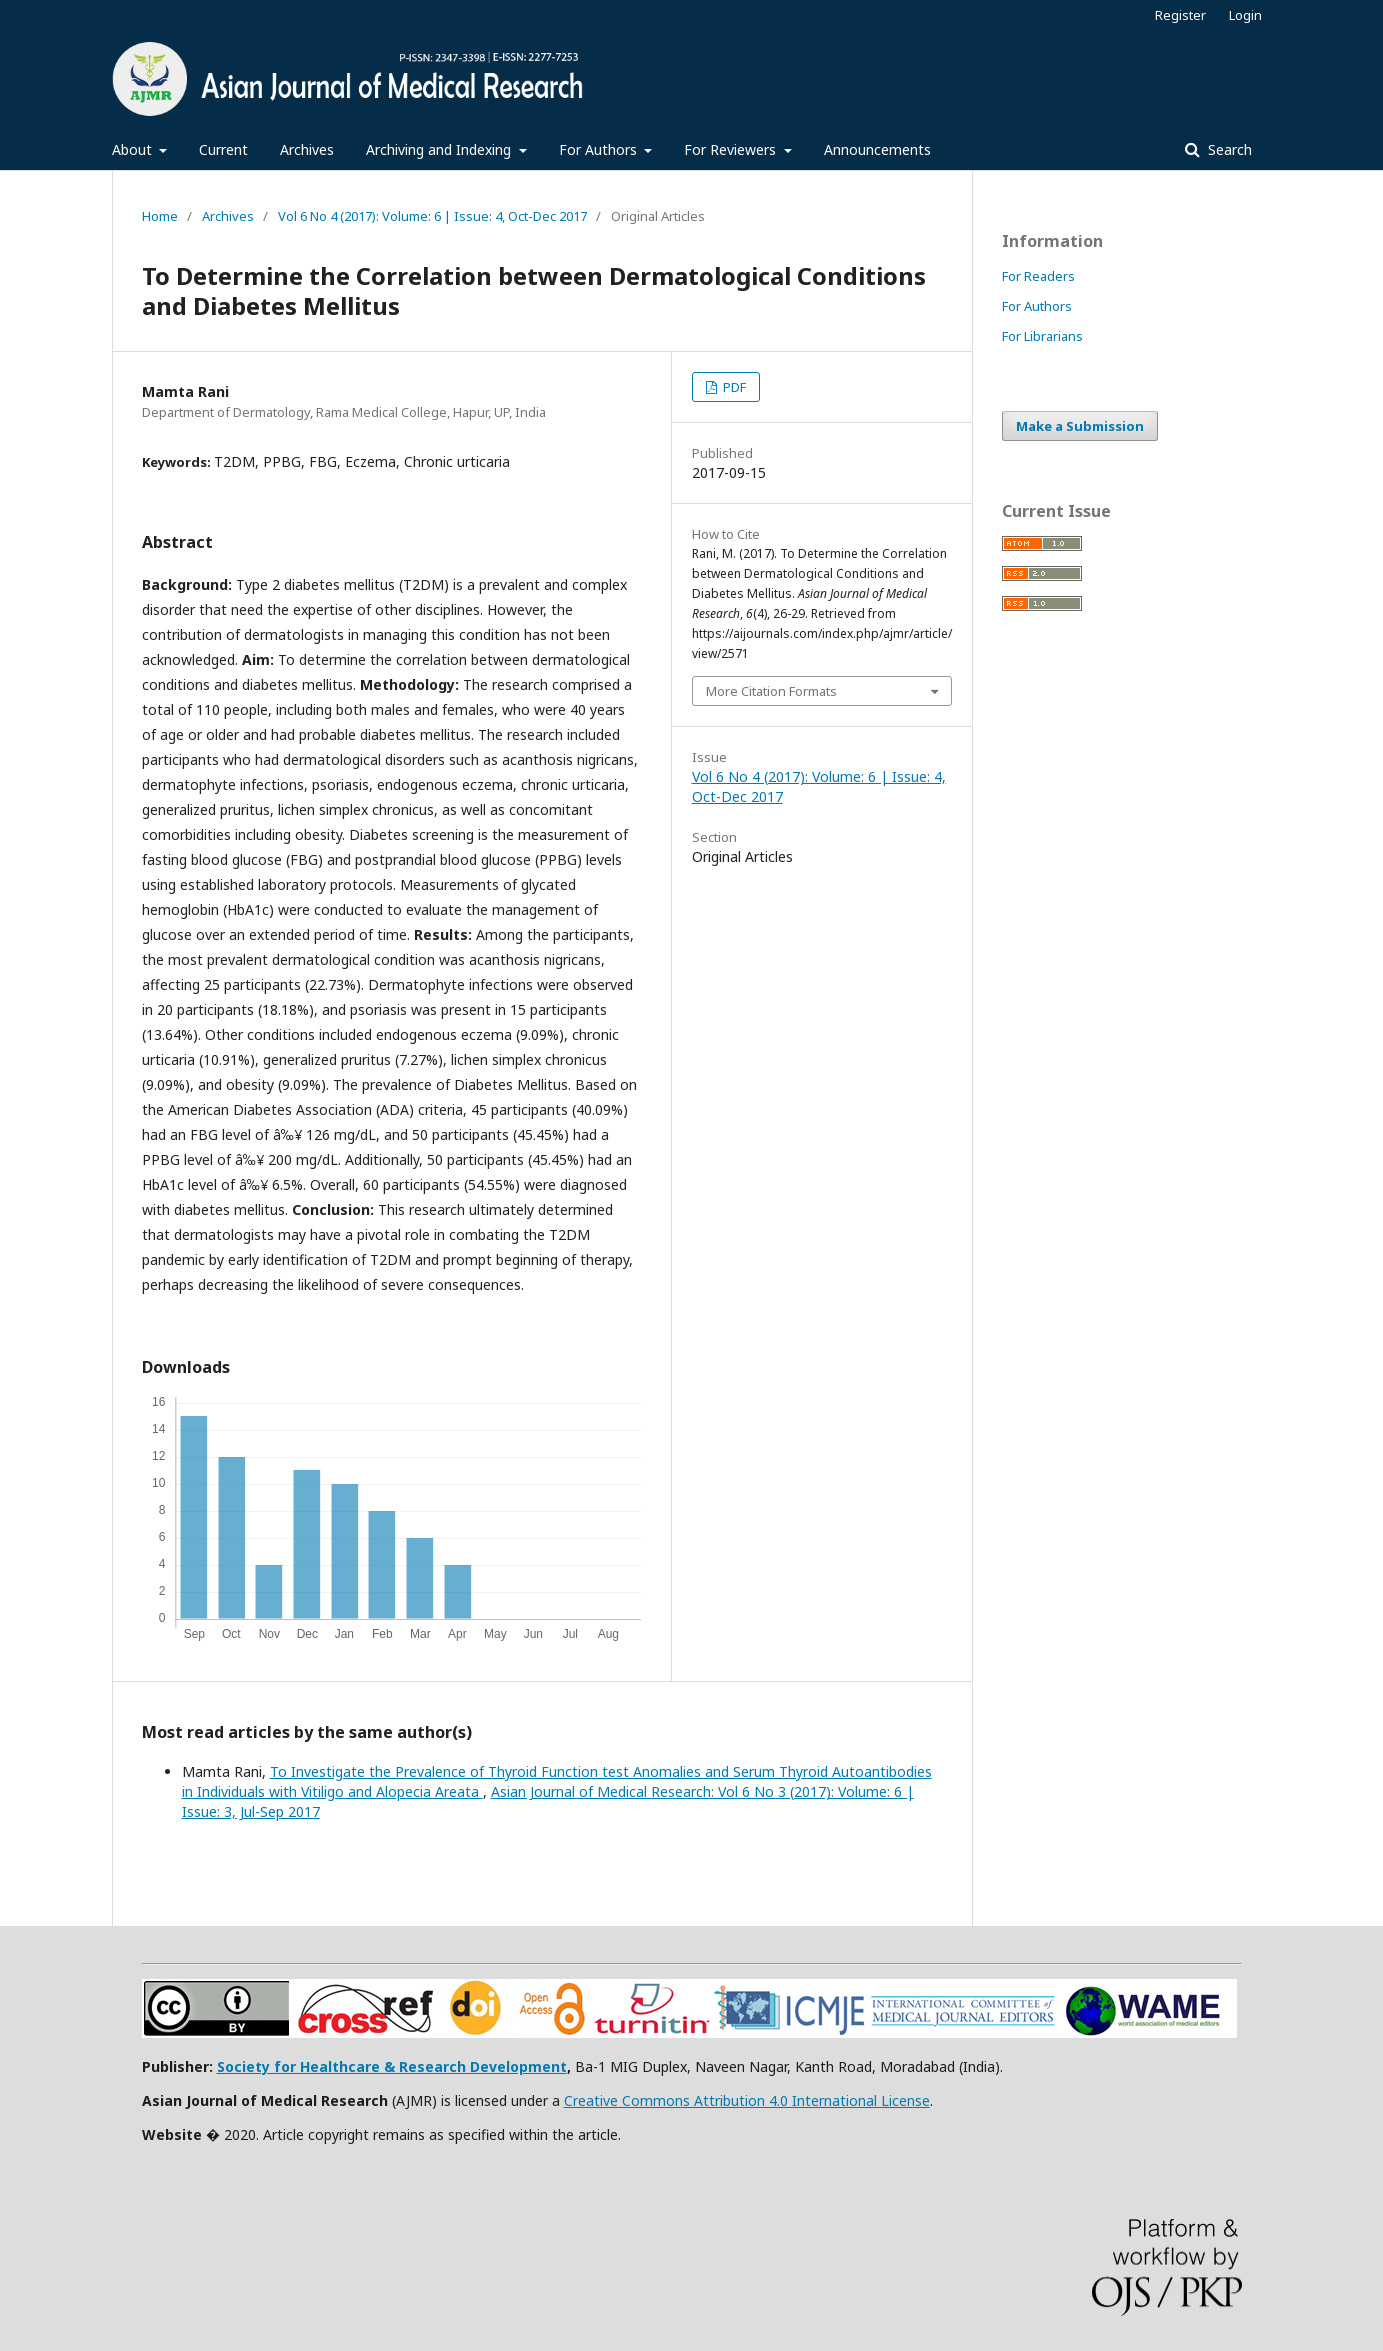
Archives (307, 149)
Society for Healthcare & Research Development (392, 2066)
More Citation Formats (771, 691)
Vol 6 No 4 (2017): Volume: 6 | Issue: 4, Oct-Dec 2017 (432, 216)
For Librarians (1042, 336)
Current (223, 149)
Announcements (877, 149)
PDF (733, 387)
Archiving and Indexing (440, 149)
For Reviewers (732, 149)
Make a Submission (1080, 426)
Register (1180, 15)
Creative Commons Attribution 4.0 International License (747, 2100)
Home (160, 216)
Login (1245, 15)
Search (1228, 149)
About (134, 149)
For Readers (1038, 276)
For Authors (600, 149)
